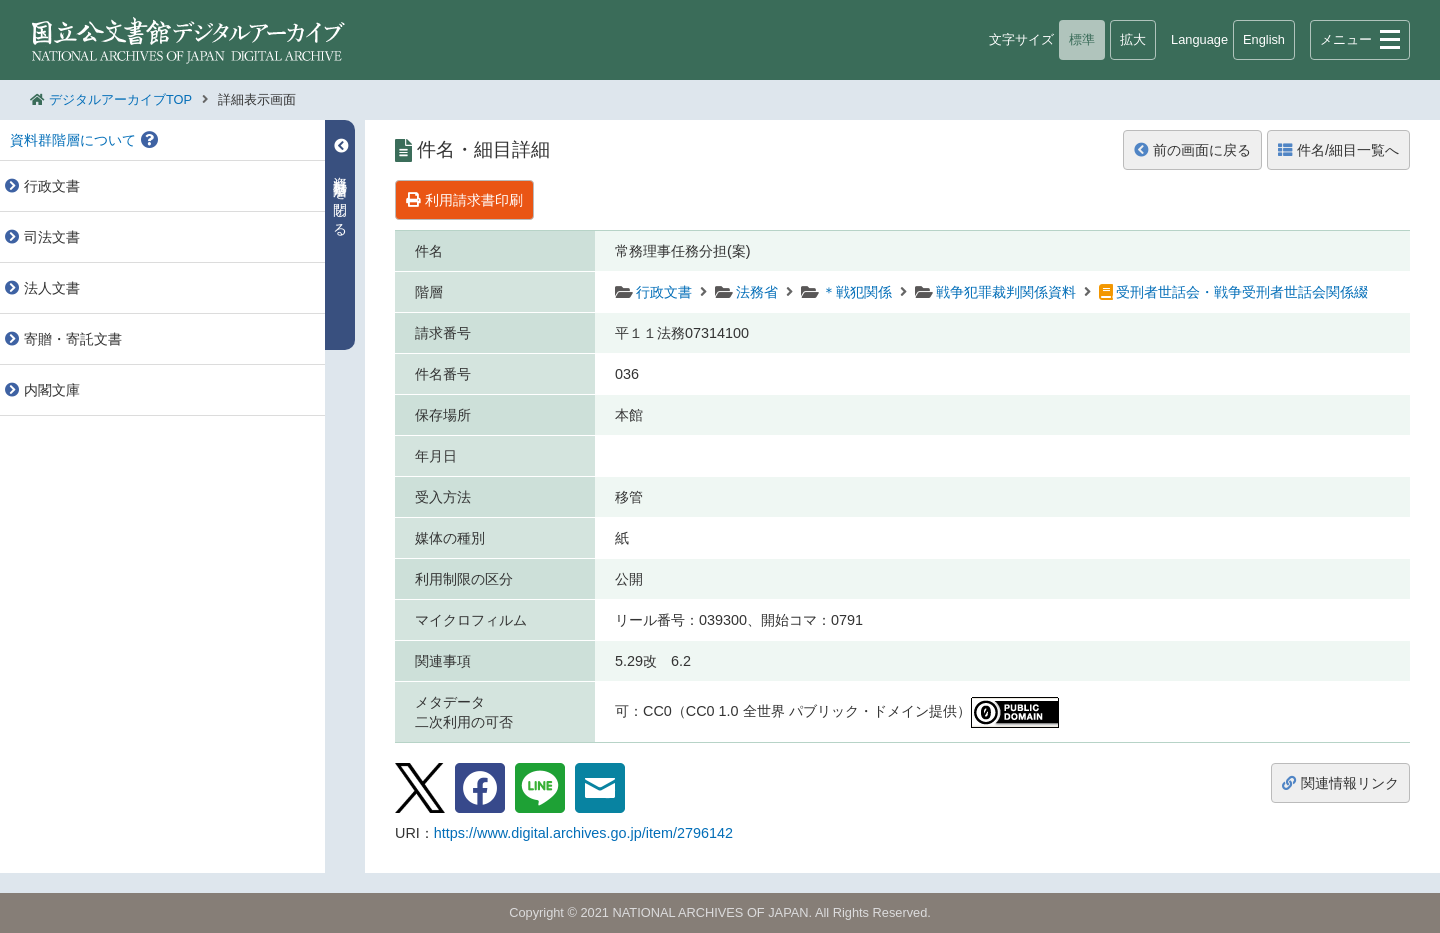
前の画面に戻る (1192, 150)
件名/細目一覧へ (1338, 150)
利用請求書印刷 (464, 200)
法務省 (757, 292)
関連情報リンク (1340, 783)
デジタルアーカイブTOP (120, 99)
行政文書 (664, 292)
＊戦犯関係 (857, 292)
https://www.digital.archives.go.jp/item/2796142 (583, 833)
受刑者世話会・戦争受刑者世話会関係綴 (1242, 292)
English (1264, 39)
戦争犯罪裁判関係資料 (1006, 292)
